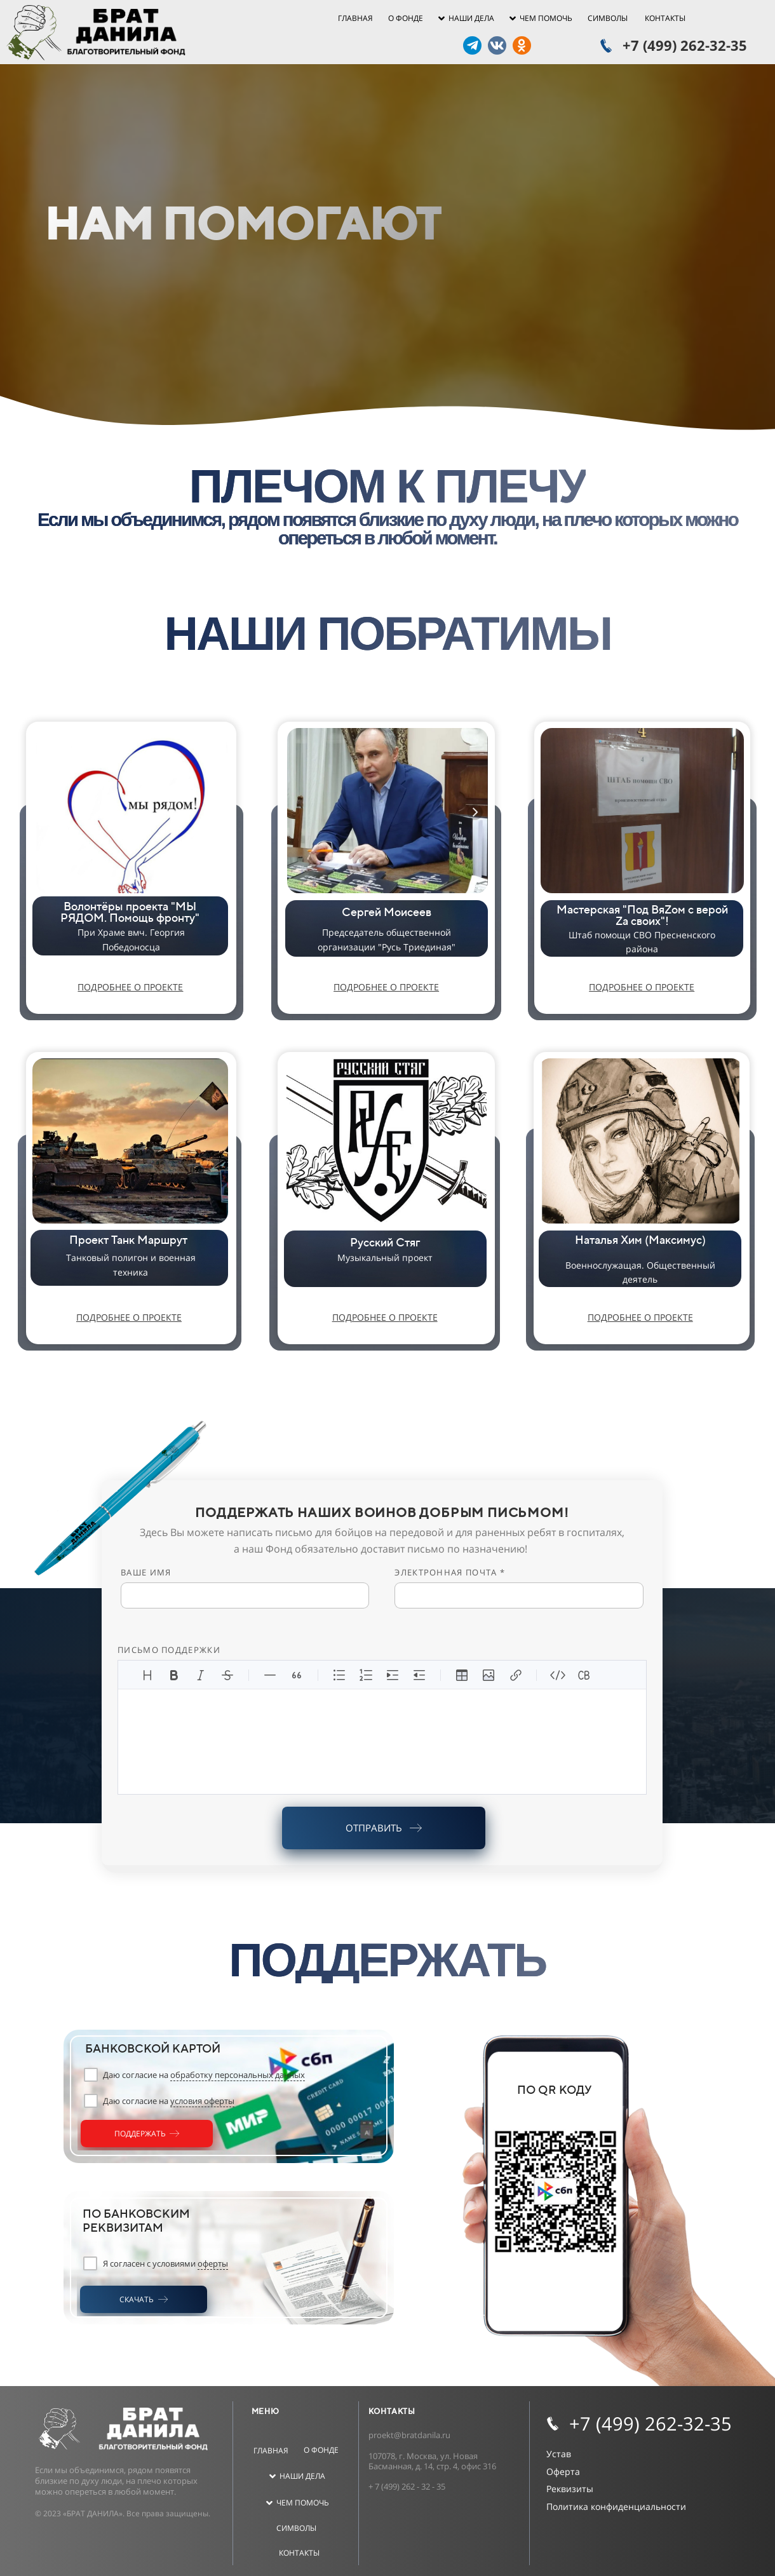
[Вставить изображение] (488, 1675)
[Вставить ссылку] (515, 1675)
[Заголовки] (147, 1675)
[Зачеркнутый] (227, 1675)
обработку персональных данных (237, 2074)
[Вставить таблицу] (462, 1675)
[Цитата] (296, 1675)
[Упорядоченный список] (366, 1675)
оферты (213, 2263)
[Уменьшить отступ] (419, 1675)
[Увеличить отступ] (392, 1675)
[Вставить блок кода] (584, 1675)
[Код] (558, 1675)
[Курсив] (201, 1675)
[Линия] (270, 1675)
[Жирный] (174, 1675)
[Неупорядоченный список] (339, 1675)
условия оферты (202, 2101)
